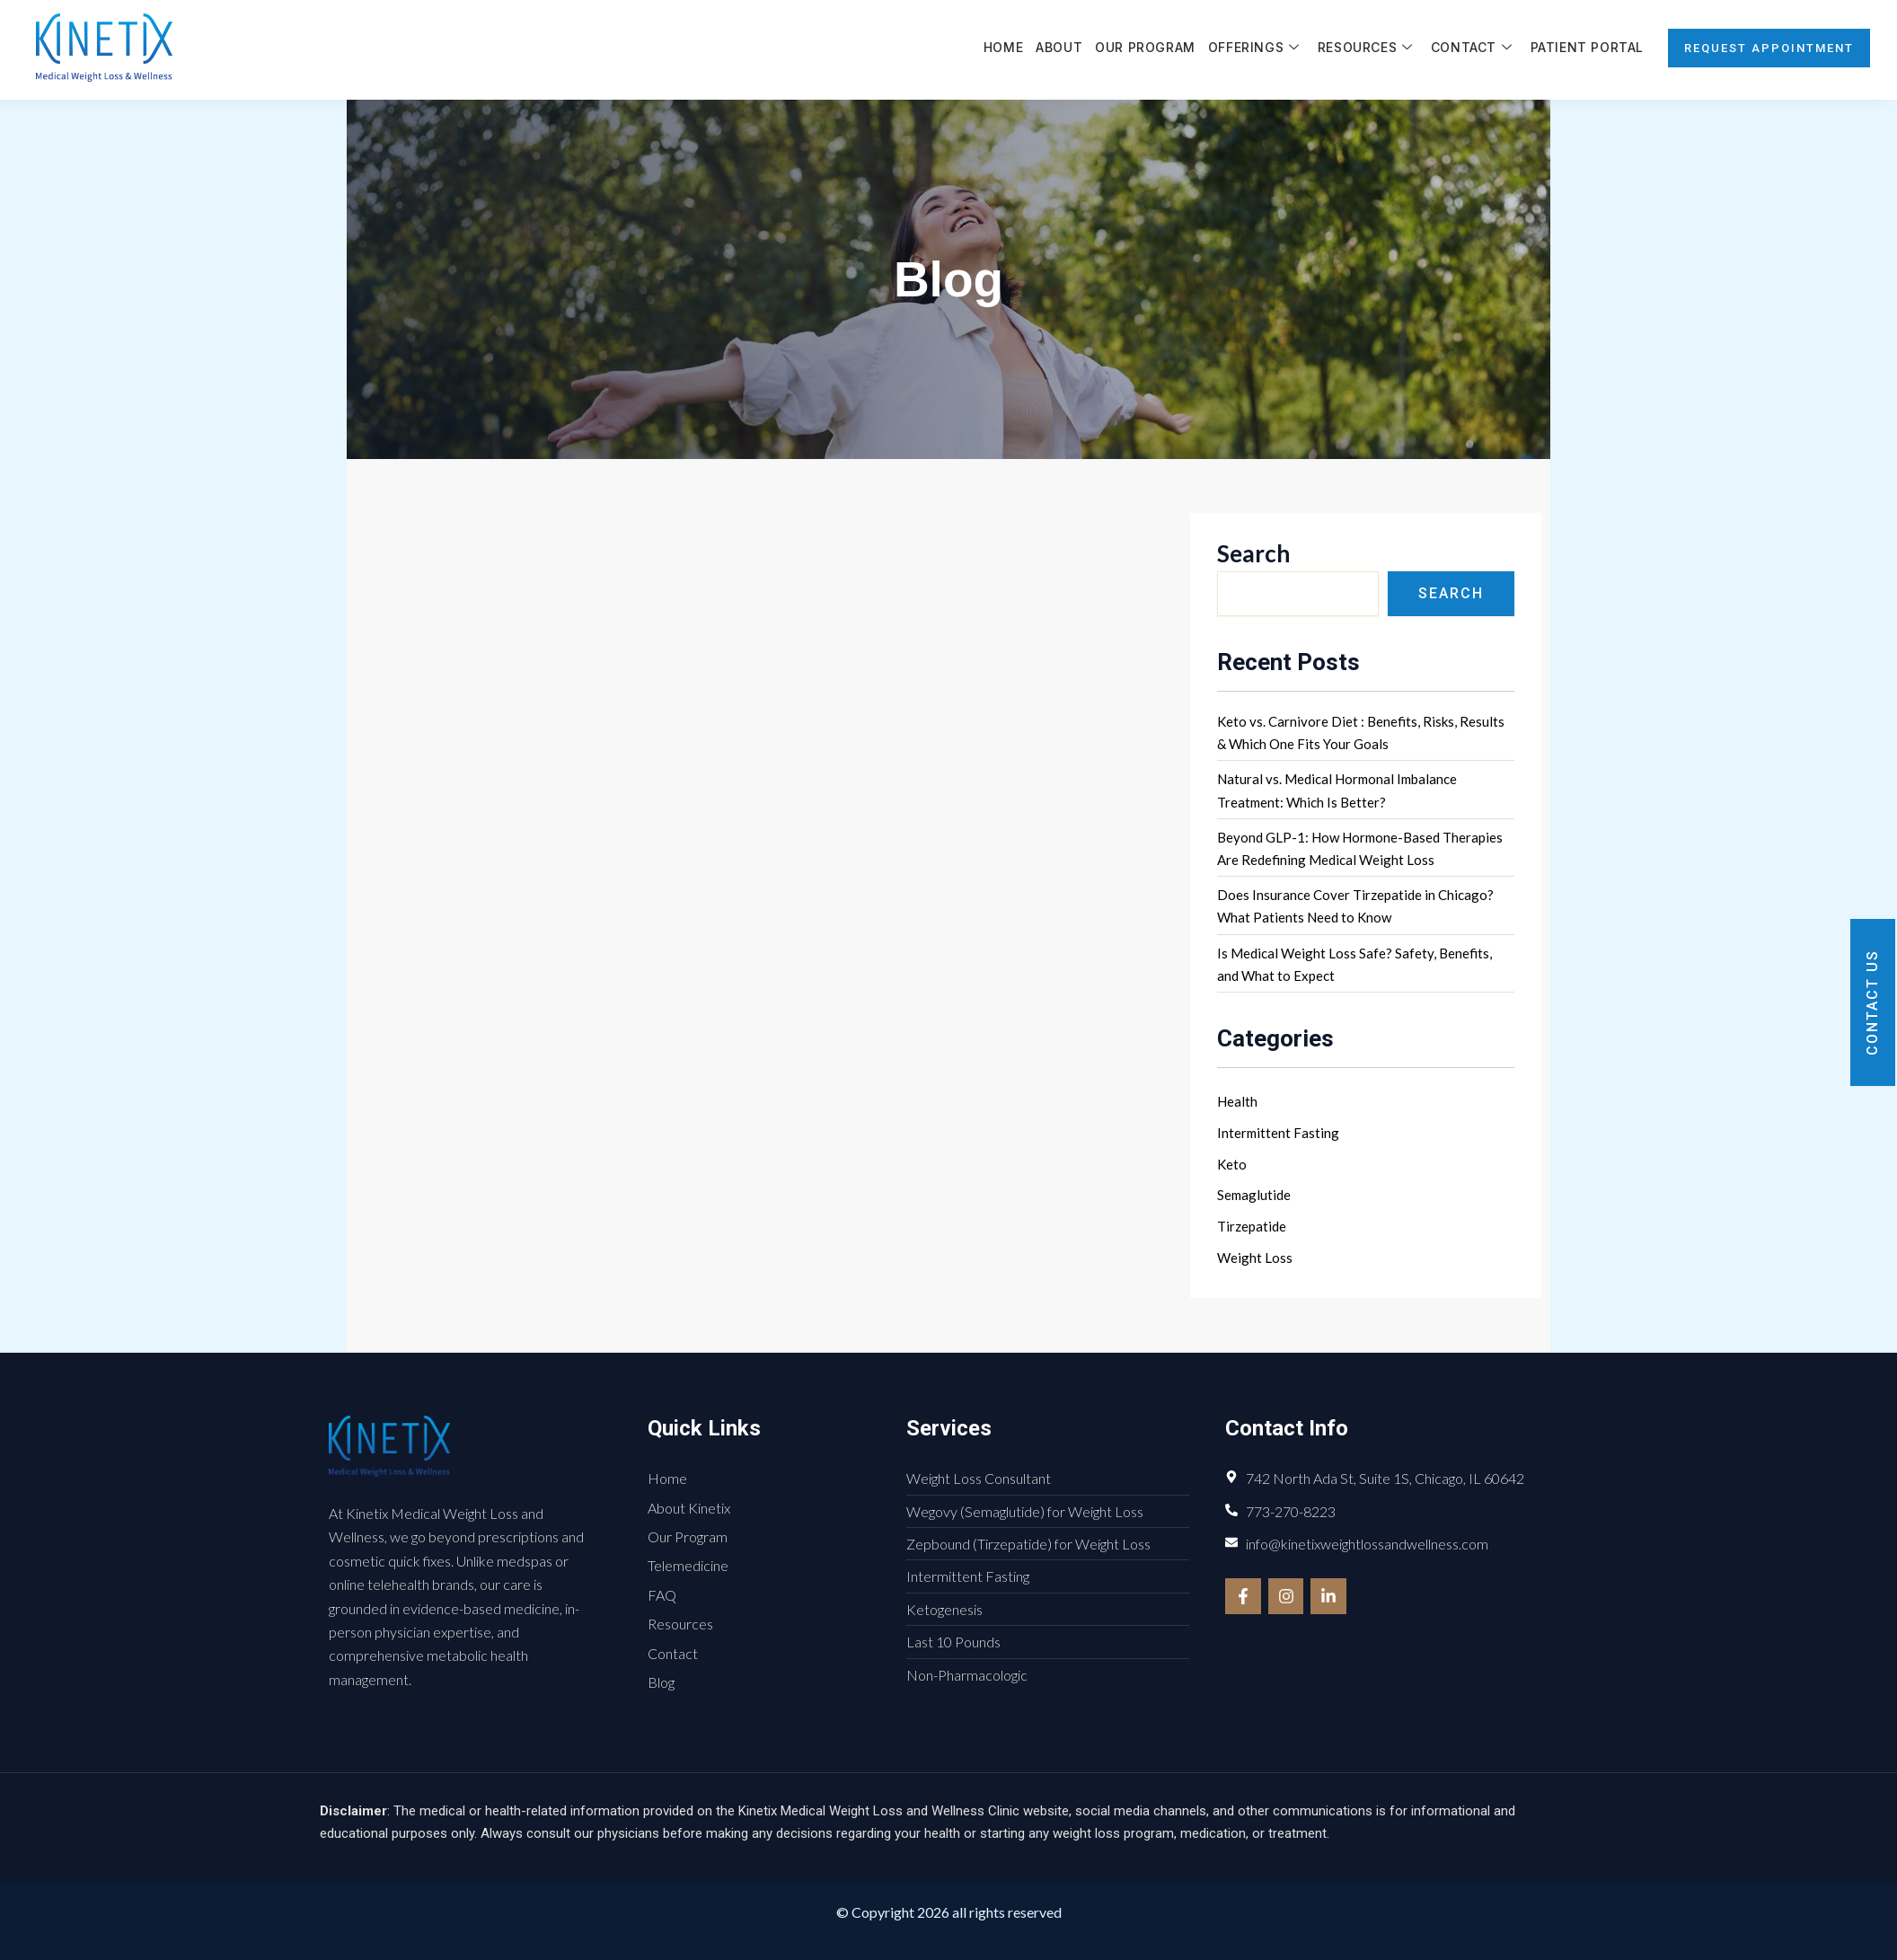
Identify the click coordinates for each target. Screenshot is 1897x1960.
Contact (1472, 48)
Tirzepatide (1251, 1226)
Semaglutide (1254, 1195)
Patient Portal (1587, 47)
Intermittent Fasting (1278, 1133)
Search (1253, 553)
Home (1003, 47)
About (1059, 47)
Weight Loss (1255, 1257)
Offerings (1254, 48)
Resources (1365, 48)
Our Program (1145, 47)
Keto (1232, 1164)
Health (1237, 1101)
